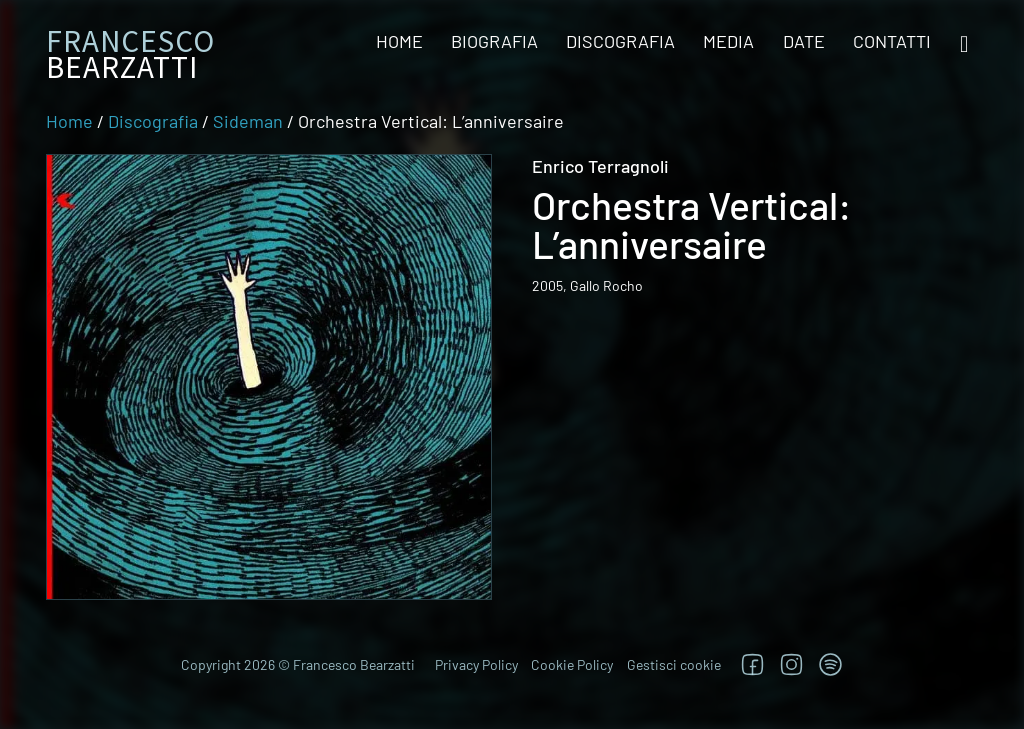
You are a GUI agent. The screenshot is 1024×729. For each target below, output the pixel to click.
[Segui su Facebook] (752, 664)
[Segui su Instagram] (791, 664)
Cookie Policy (572, 664)
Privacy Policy (476, 664)
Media (728, 41)
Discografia (620, 41)
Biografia (494, 41)
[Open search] (964, 44)
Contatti (892, 41)
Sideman (248, 121)
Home (399, 41)
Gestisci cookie (674, 664)
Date (804, 41)
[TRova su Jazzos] (830, 664)
